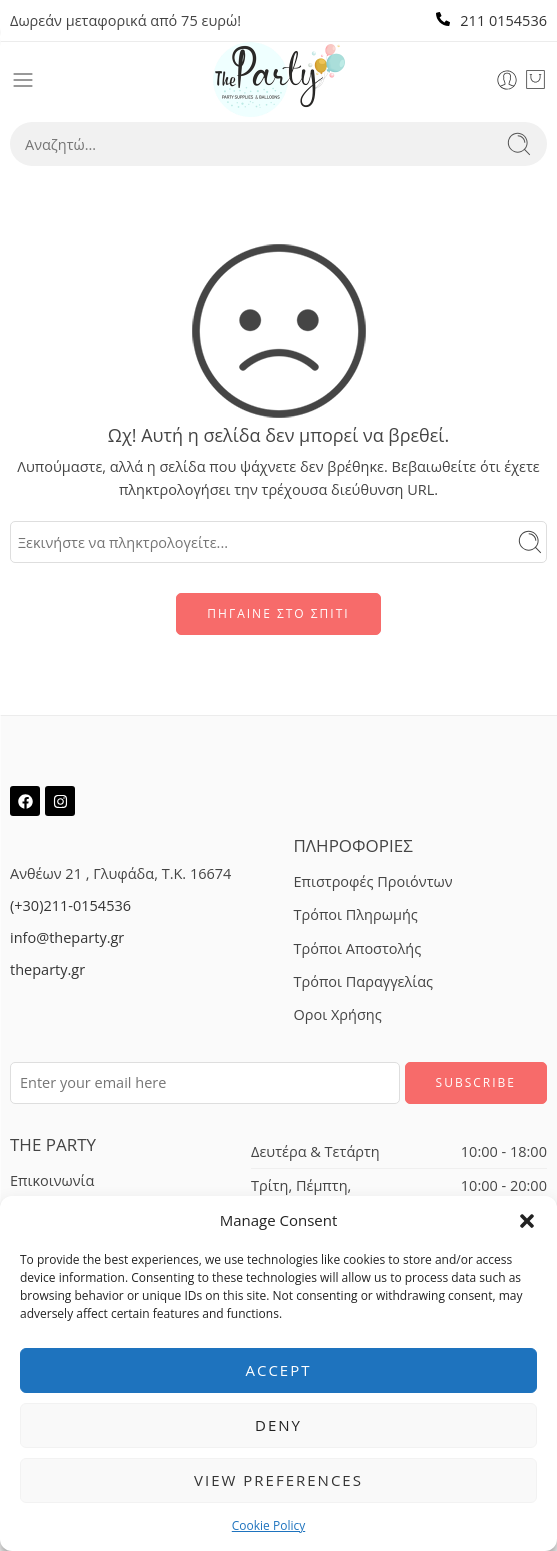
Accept (278, 1370)
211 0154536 (503, 20)
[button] (527, 1221)
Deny (278, 1425)
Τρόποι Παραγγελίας (364, 981)
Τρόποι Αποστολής (358, 948)
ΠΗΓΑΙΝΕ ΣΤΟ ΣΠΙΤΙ (278, 613)
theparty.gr (47, 969)
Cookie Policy (268, 1525)
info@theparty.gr (67, 937)
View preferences (278, 1480)
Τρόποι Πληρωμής (356, 914)
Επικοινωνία (52, 1180)
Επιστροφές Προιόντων (373, 881)
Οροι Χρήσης (338, 1014)
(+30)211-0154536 (70, 905)
